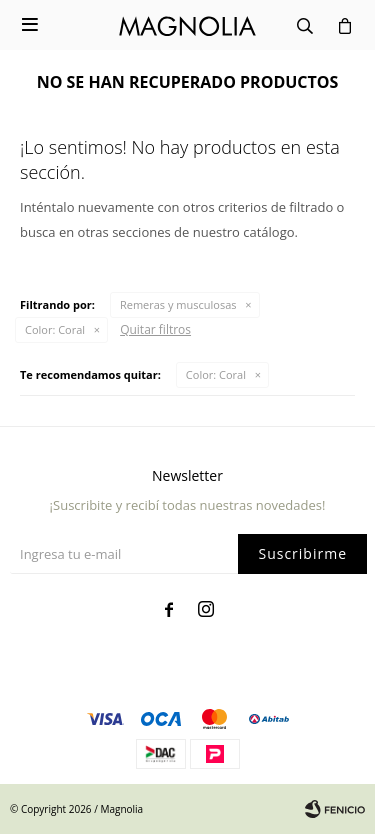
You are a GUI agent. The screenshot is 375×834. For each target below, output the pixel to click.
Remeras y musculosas (178, 304)
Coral (55, 329)
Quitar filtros (155, 329)
